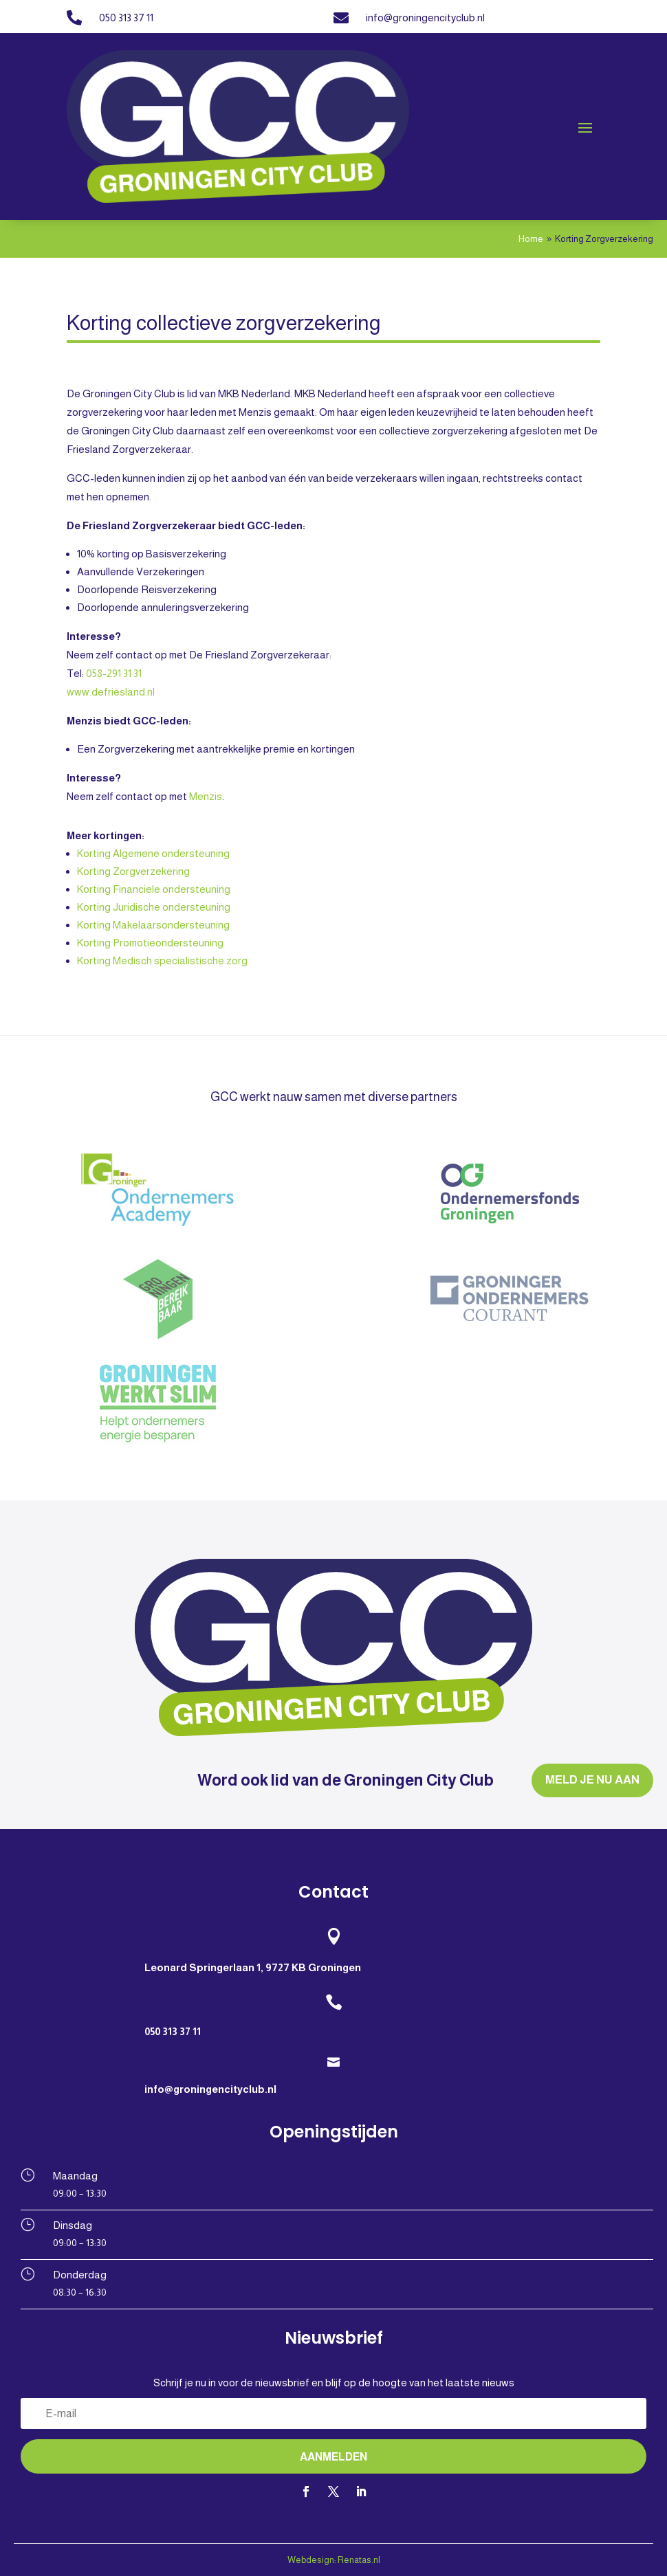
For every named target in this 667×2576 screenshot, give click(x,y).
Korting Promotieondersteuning (150, 942)
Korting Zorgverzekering (133, 871)
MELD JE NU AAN (592, 1779)
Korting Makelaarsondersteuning (153, 925)
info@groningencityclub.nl (425, 17)
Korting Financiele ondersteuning (153, 889)
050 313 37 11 (126, 17)
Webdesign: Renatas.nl (333, 2560)
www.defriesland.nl (111, 692)
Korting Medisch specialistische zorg (162, 960)
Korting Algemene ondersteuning (153, 853)
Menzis (205, 796)
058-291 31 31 (114, 673)
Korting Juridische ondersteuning (153, 907)
